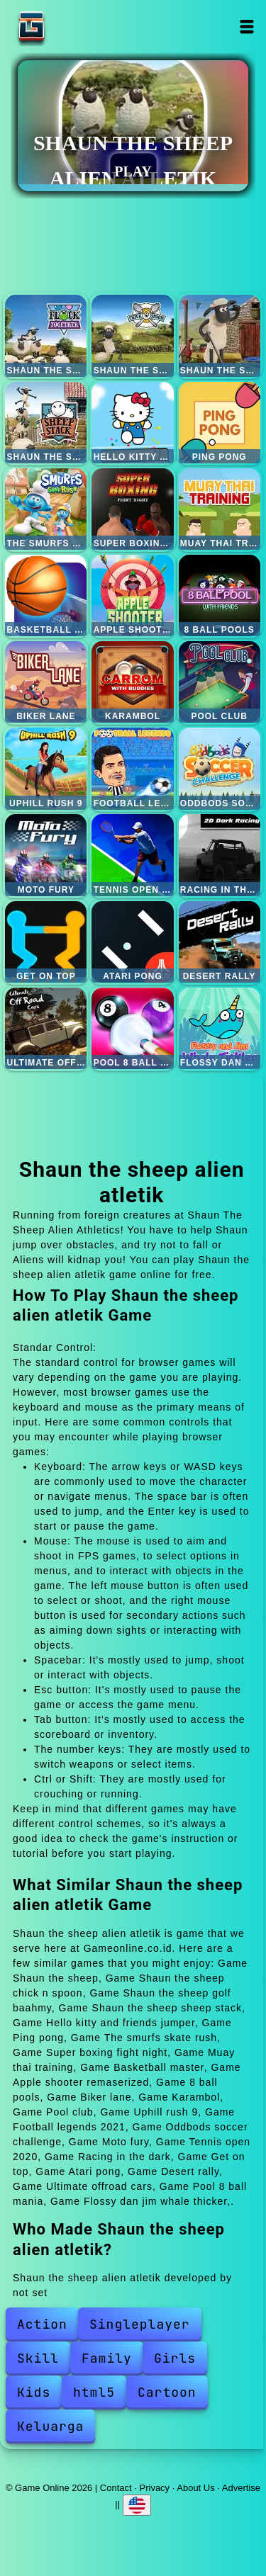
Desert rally (219, 942)
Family (107, 2358)
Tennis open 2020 (132, 855)
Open (247, 26)
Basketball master (46, 595)
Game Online (76, 26)
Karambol (132, 682)
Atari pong (132, 942)
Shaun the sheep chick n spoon (132, 335)
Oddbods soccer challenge (219, 768)
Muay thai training (219, 509)
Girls (175, 2358)
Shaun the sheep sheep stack (46, 422)
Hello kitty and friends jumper (132, 422)
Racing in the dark (219, 855)
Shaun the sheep (46, 335)
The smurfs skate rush (46, 509)
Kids (33, 2392)
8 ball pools (219, 595)
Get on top (46, 942)
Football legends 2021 (132, 768)
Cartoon (167, 2392)
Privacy (155, 2487)
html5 (94, 2392)
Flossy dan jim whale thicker (219, 1028)
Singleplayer (139, 2324)
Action (42, 2324)
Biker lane (46, 682)
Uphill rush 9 (46, 768)
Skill (38, 2358)
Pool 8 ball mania (132, 1028)
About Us (195, 2487)
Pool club (219, 682)
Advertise (241, 2487)
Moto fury (46, 855)
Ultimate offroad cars (46, 1028)
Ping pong (219, 422)
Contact (116, 2487)
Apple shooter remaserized (132, 595)
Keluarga (50, 2426)
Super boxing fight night (132, 509)
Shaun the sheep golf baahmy (219, 335)
